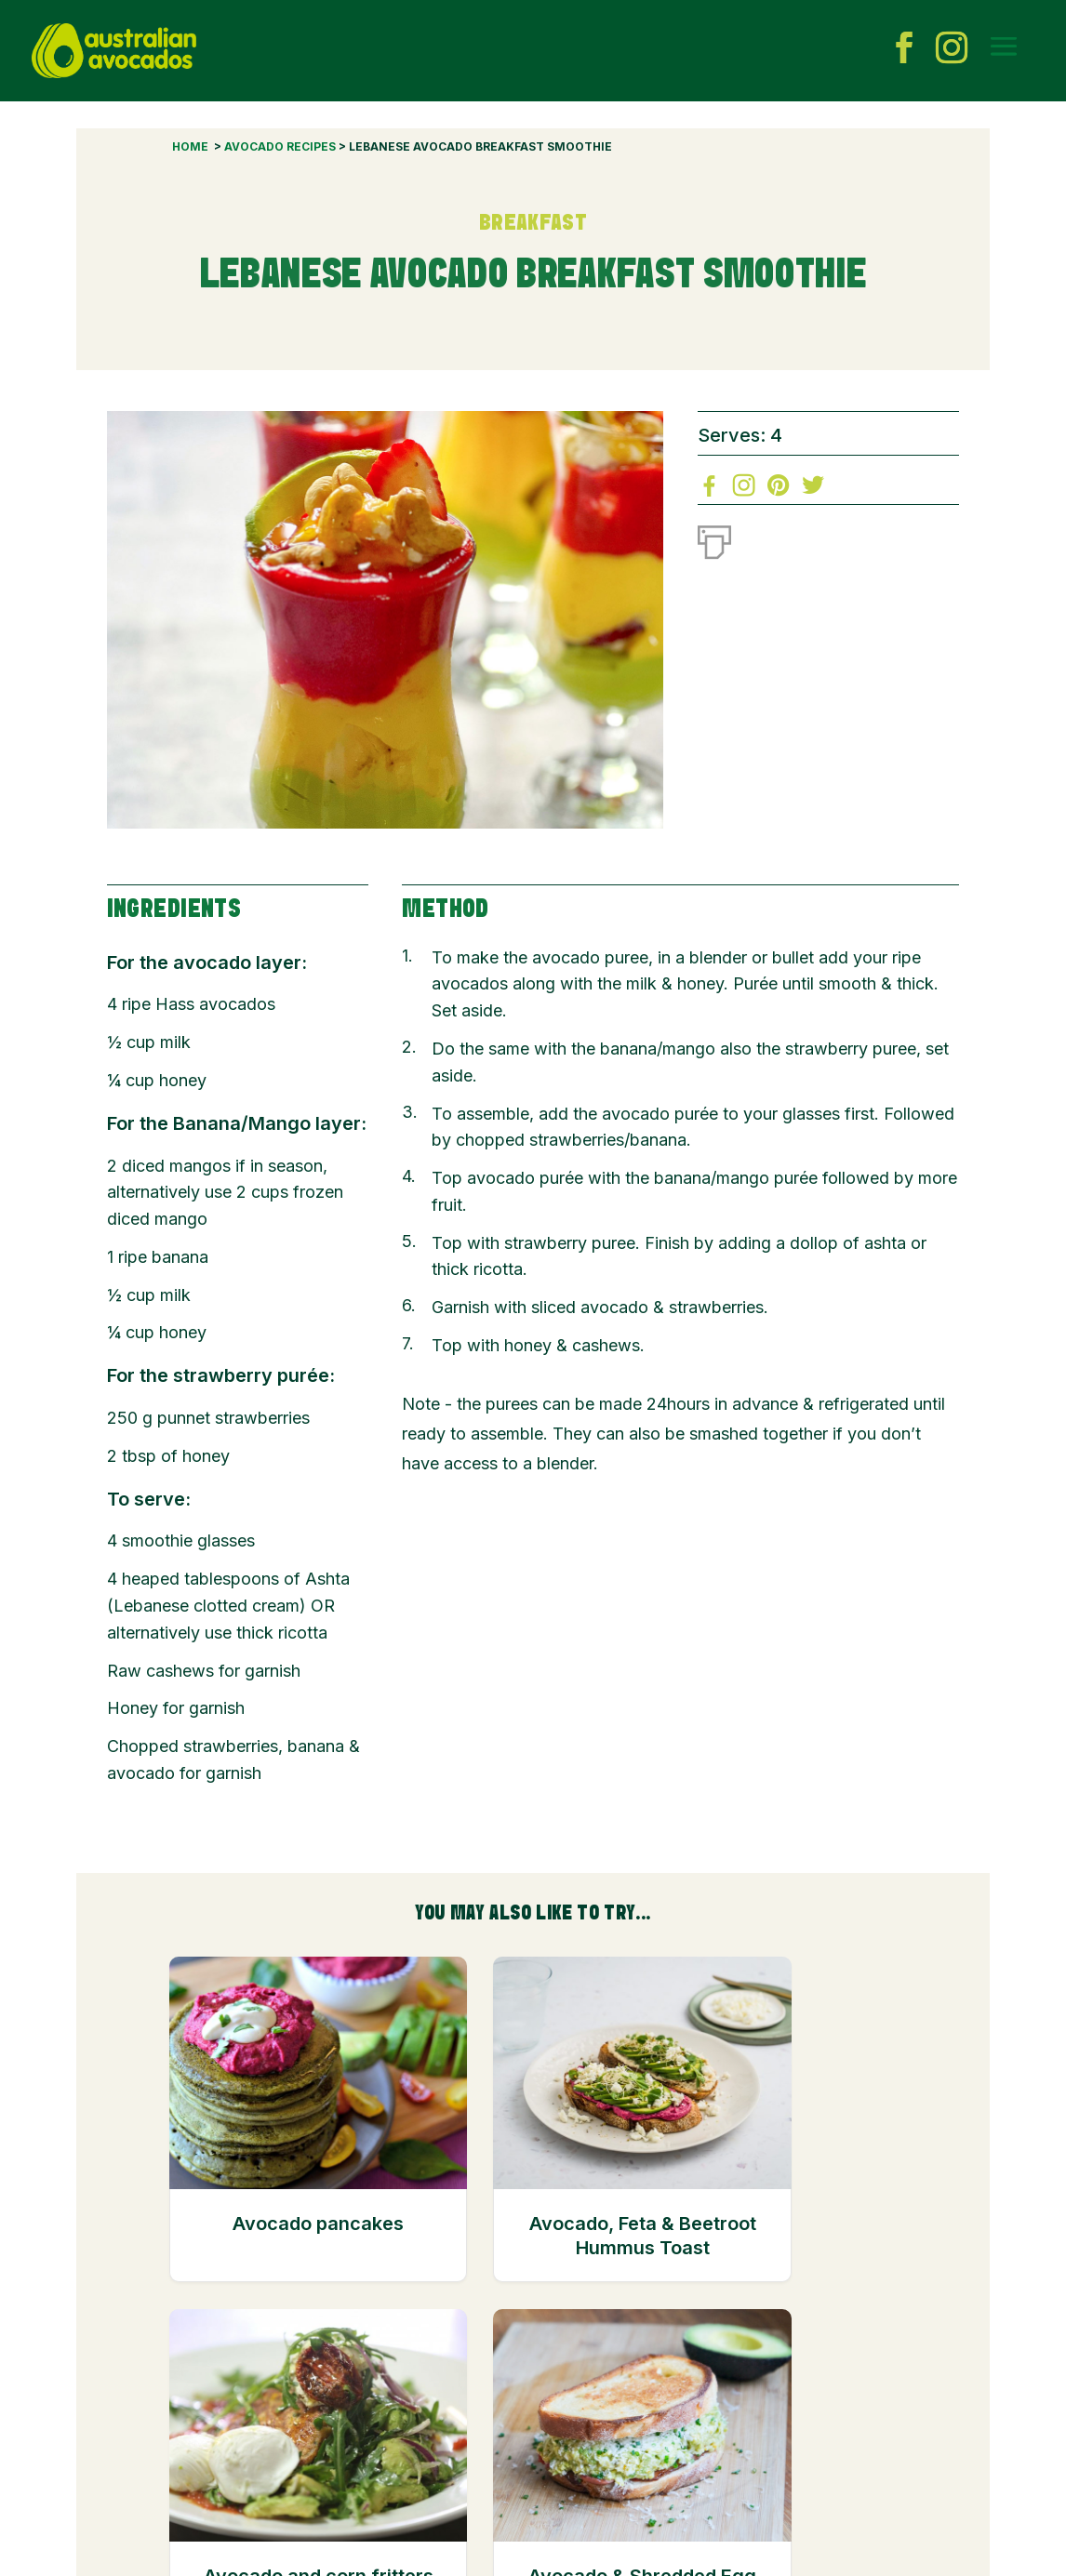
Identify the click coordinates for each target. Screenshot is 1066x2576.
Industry (481, 2484)
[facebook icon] (904, 51)
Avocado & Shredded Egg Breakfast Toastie (815, 2272)
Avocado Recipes (280, 146)
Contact (414, 2484)
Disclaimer (555, 2484)
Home (190, 146)
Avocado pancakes (250, 2235)
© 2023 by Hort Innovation (183, 2553)
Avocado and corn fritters (627, 2235)
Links (406, 2505)
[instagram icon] (951, 51)
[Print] (714, 538)
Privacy (627, 2484)
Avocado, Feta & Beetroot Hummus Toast (438, 2272)
